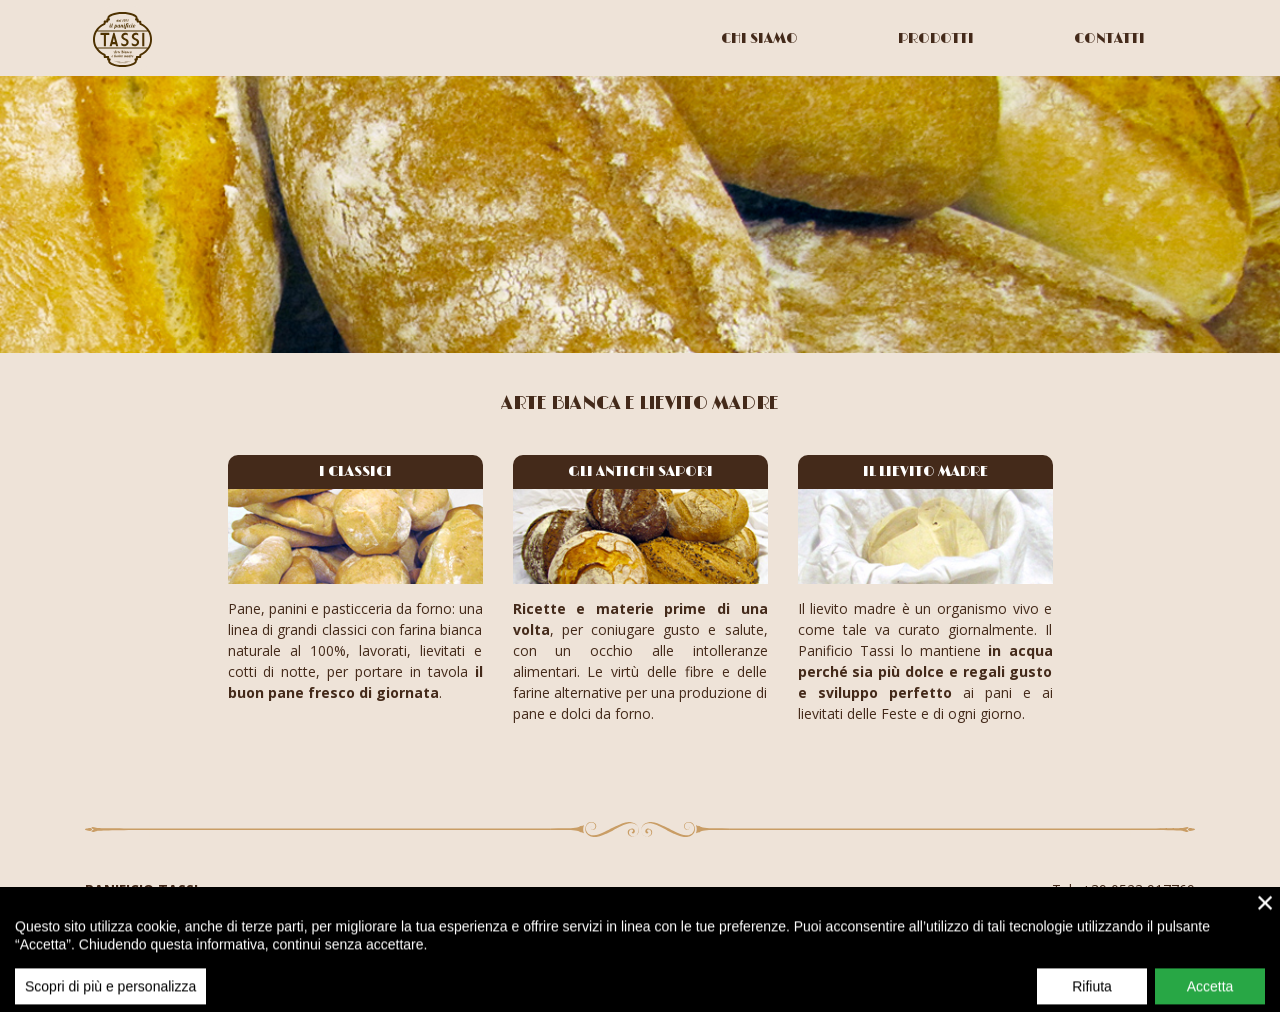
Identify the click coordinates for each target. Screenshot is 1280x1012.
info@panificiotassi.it (1128, 910)
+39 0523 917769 (1138, 889)
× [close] (1265, 931)
